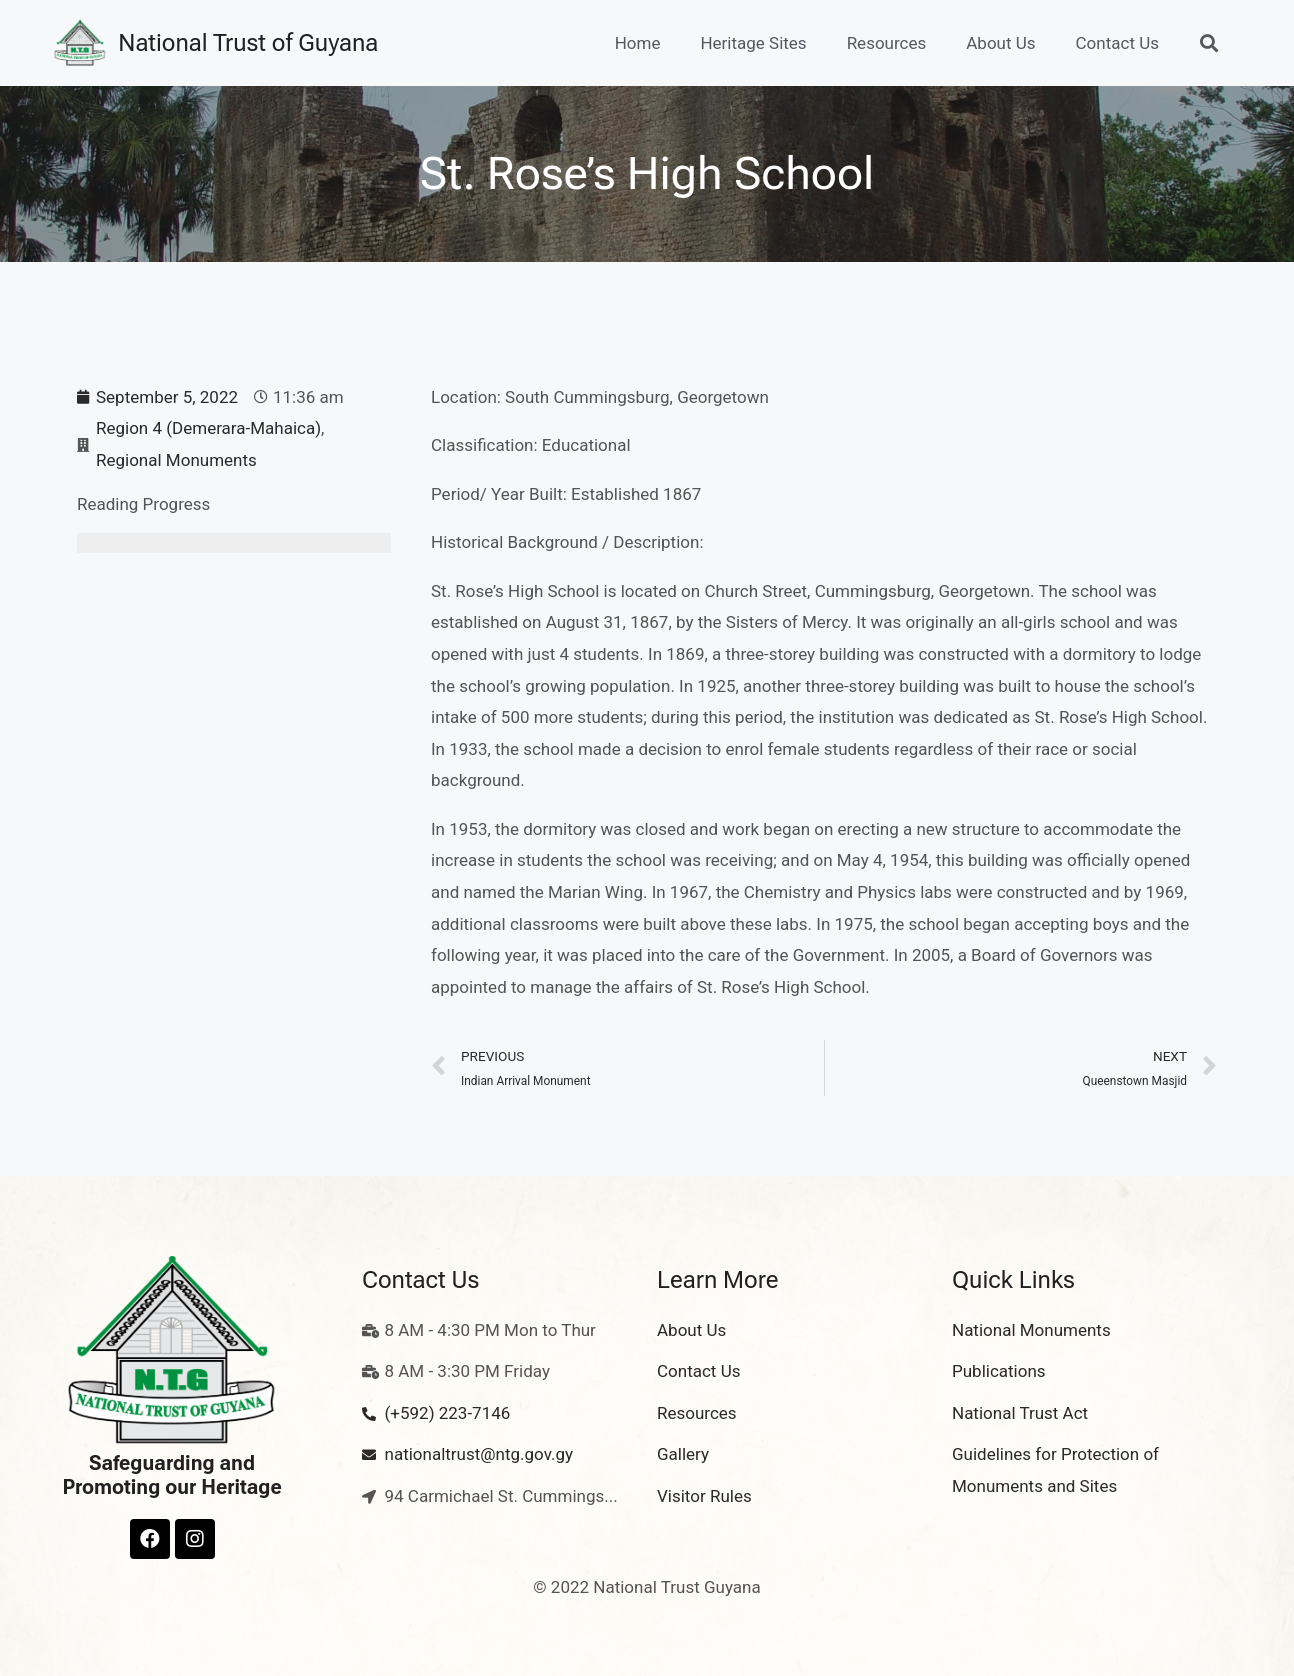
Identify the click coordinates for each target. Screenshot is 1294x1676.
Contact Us (1117, 43)
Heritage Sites (753, 43)
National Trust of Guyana (248, 43)
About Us (1000, 43)
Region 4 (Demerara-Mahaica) (208, 428)
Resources (887, 43)
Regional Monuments (176, 460)
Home (638, 43)
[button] (1208, 43)
